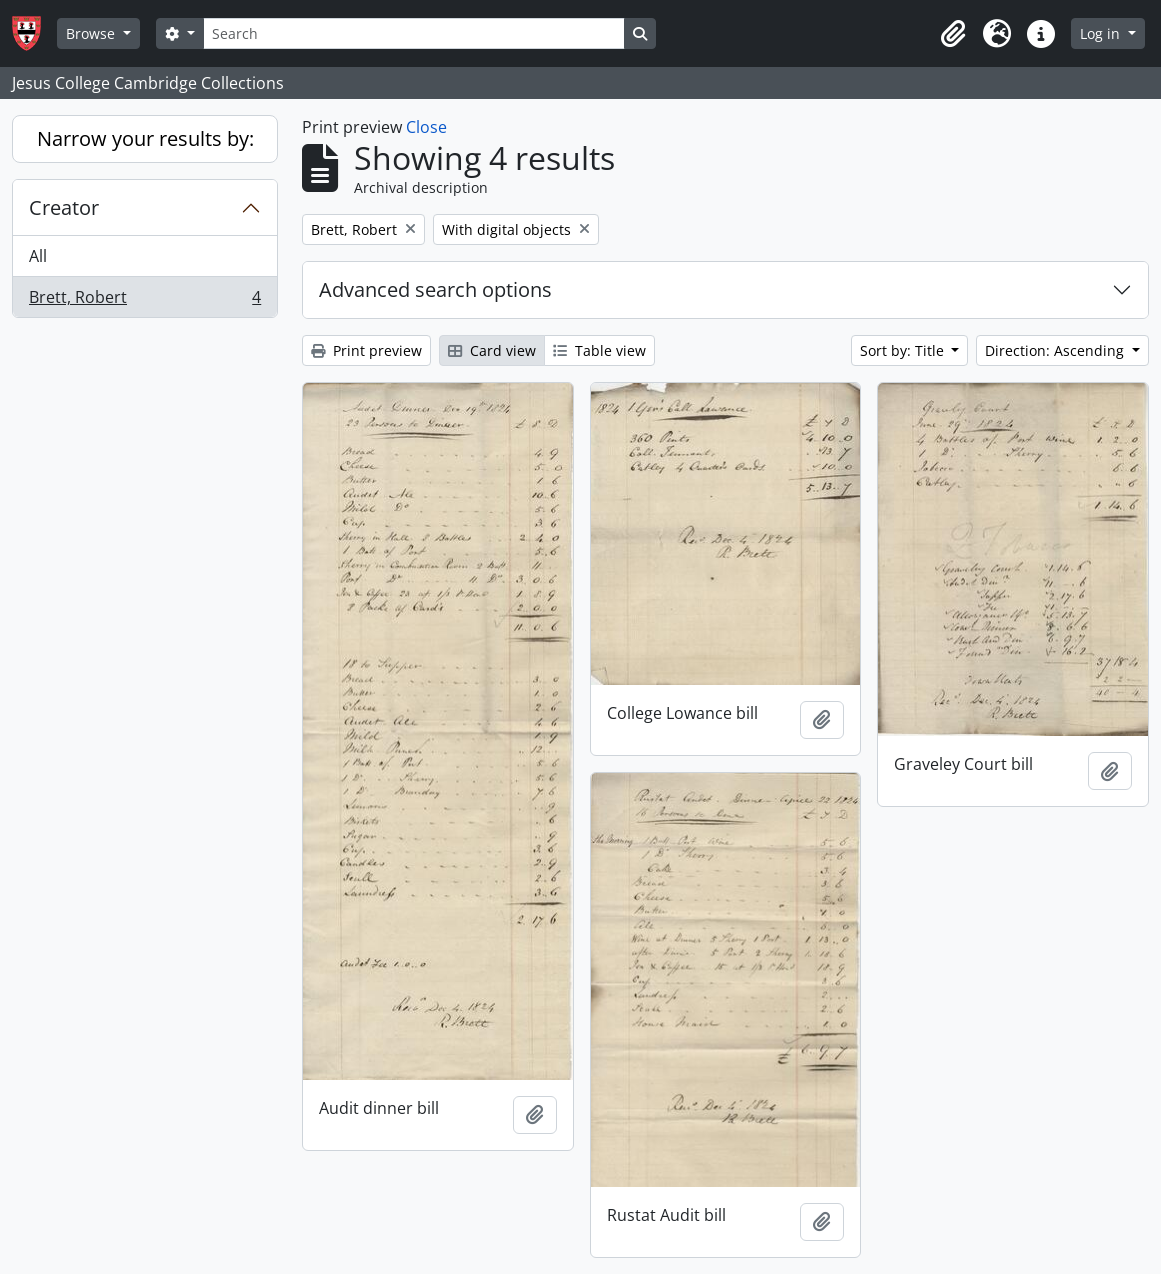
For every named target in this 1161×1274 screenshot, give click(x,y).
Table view (599, 350)
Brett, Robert (144, 301)
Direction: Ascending (1056, 350)
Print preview (366, 350)
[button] (953, 34)
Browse (92, 33)
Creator (64, 207)
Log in (1102, 33)
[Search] (414, 33)
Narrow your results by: (145, 138)
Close (426, 127)
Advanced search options (435, 289)
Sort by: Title (904, 350)
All (38, 256)
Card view (492, 350)
